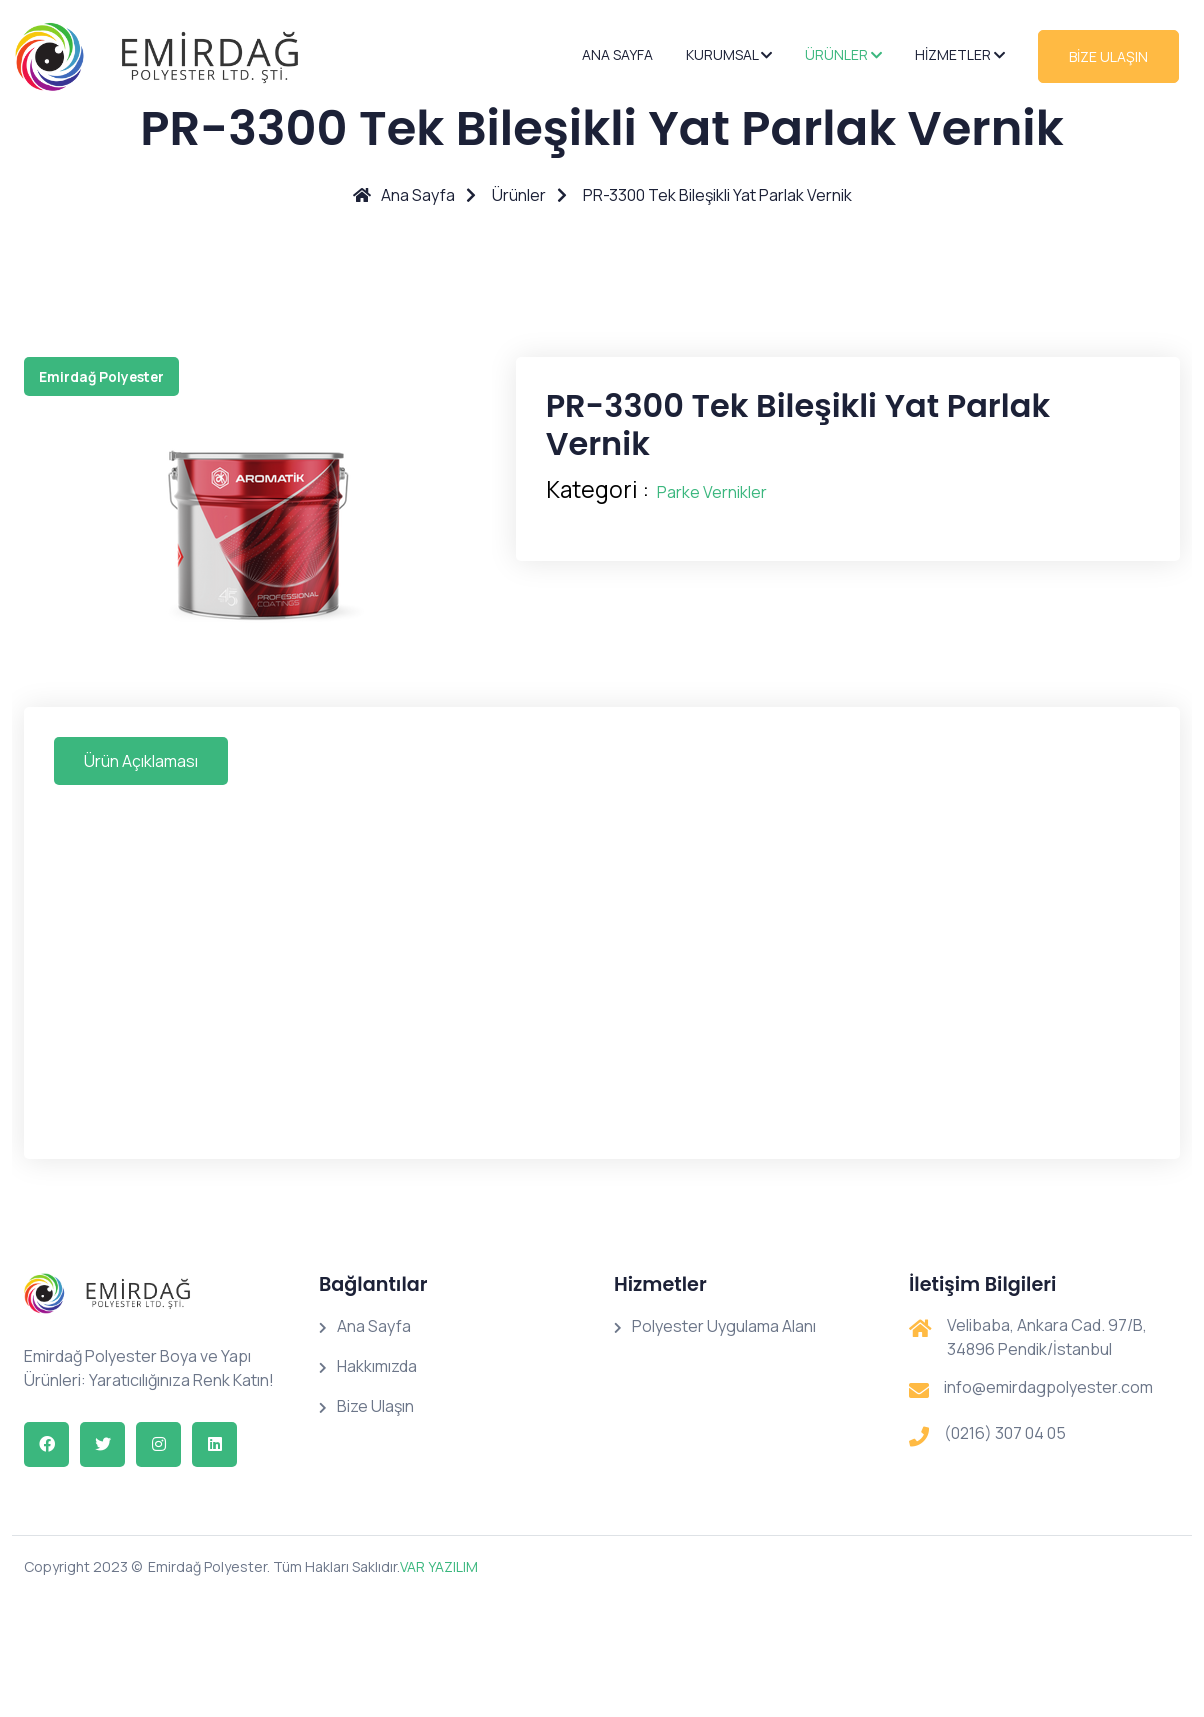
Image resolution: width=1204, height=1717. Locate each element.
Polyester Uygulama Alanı (715, 1326)
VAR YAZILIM (439, 1566)
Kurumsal (729, 54)
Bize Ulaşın (366, 1406)
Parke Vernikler (712, 492)
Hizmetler (960, 54)
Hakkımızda (368, 1366)
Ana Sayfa (617, 54)
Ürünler (843, 54)
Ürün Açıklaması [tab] (141, 761)
